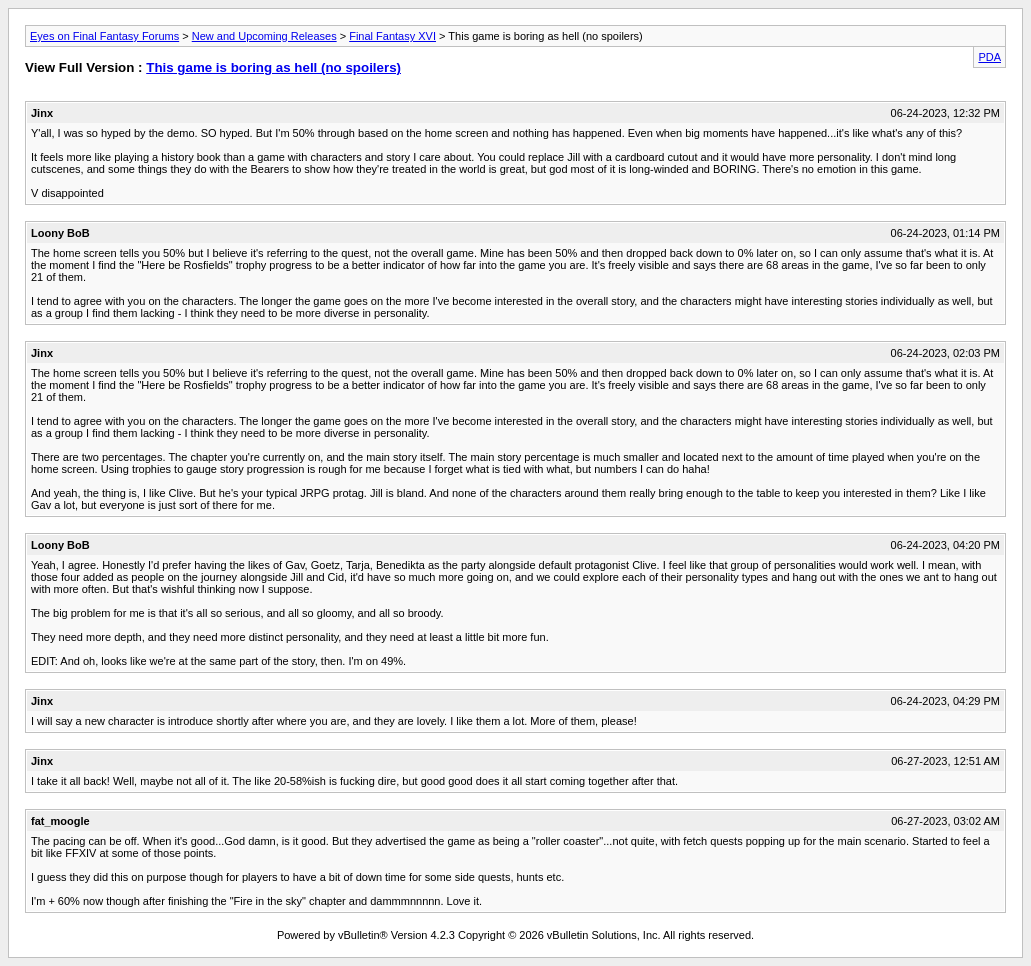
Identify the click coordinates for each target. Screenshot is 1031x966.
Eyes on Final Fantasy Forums (104, 36)
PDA (989, 57)
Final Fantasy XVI (392, 36)
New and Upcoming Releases (264, 36)
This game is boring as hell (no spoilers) (273, 67)
